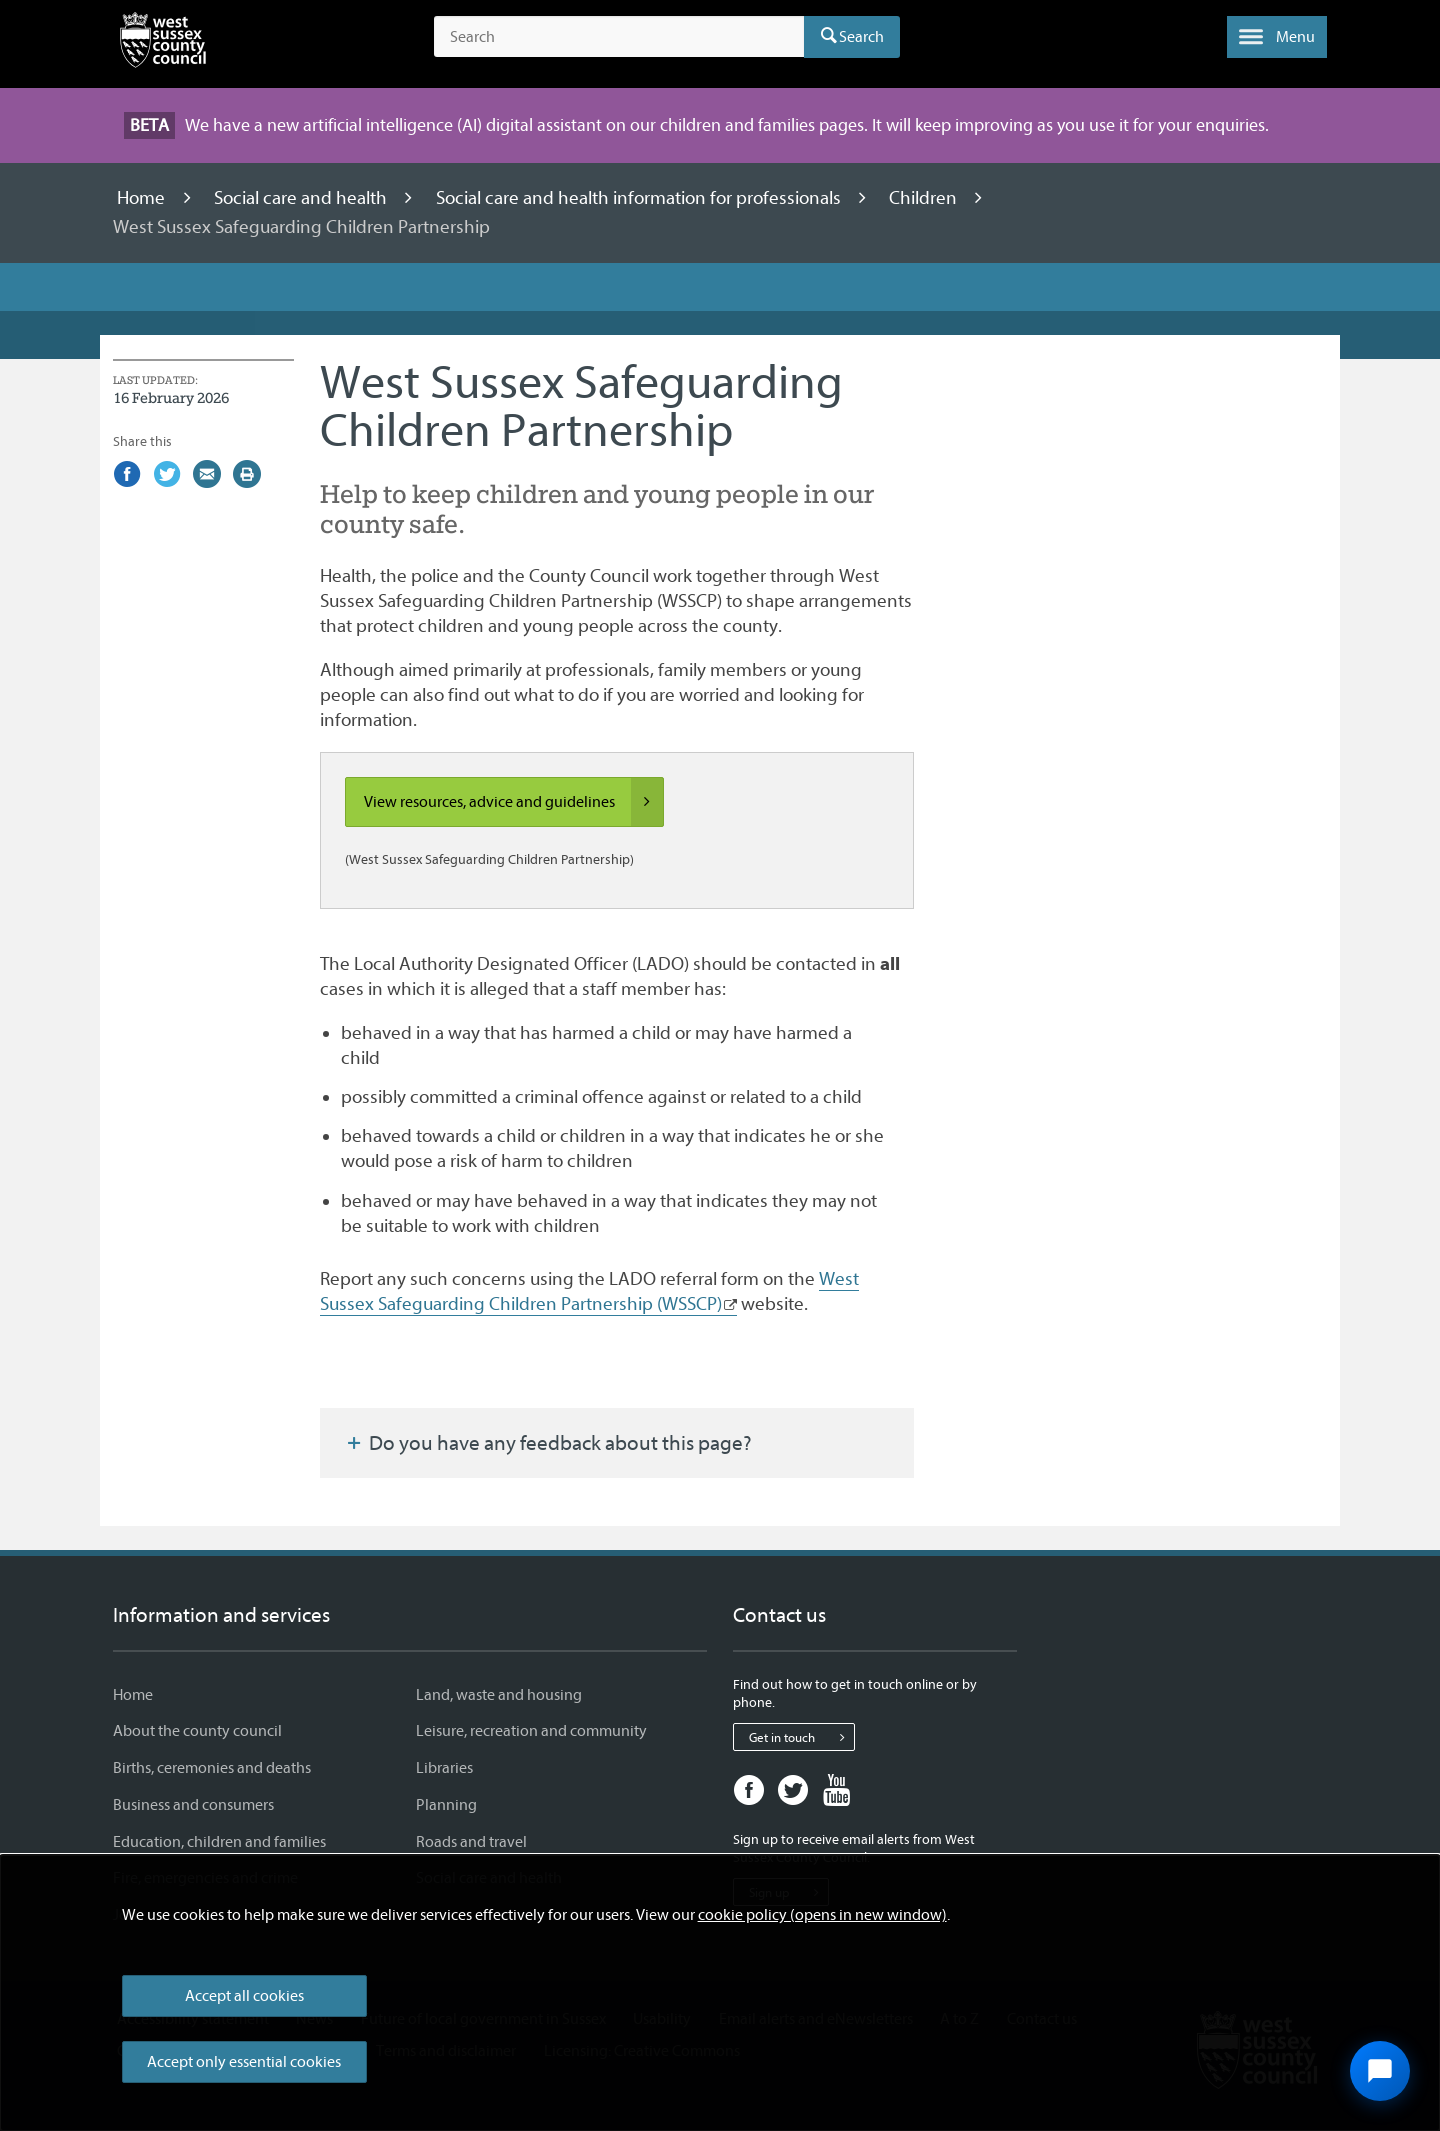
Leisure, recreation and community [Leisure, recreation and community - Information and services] (531, 1731)
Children (925, 198)
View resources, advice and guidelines (513, 802)
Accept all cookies (244, 1996)
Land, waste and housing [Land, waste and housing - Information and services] (499, 1695)
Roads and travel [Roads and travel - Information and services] (471, 1842)
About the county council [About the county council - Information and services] (197, 1731)
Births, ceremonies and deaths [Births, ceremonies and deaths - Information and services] (212, 1768)
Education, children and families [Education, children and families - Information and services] (219, 1842)
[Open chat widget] (1380, 2071)
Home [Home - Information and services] (133, 1695)
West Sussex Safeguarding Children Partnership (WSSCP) (589, 1291)
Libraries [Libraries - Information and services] (444, 1768)
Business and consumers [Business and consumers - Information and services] (193, 1805)
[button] (1277, 37)
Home (143, 198)
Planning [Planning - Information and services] (446, 1805)
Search (861, 37)
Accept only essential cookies (244, 2062)
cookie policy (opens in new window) (822, 1915)
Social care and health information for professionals (640, 198)
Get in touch (801, 1737)
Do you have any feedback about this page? (548, 1443)
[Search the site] (619, 37)
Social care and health (302, 198)
